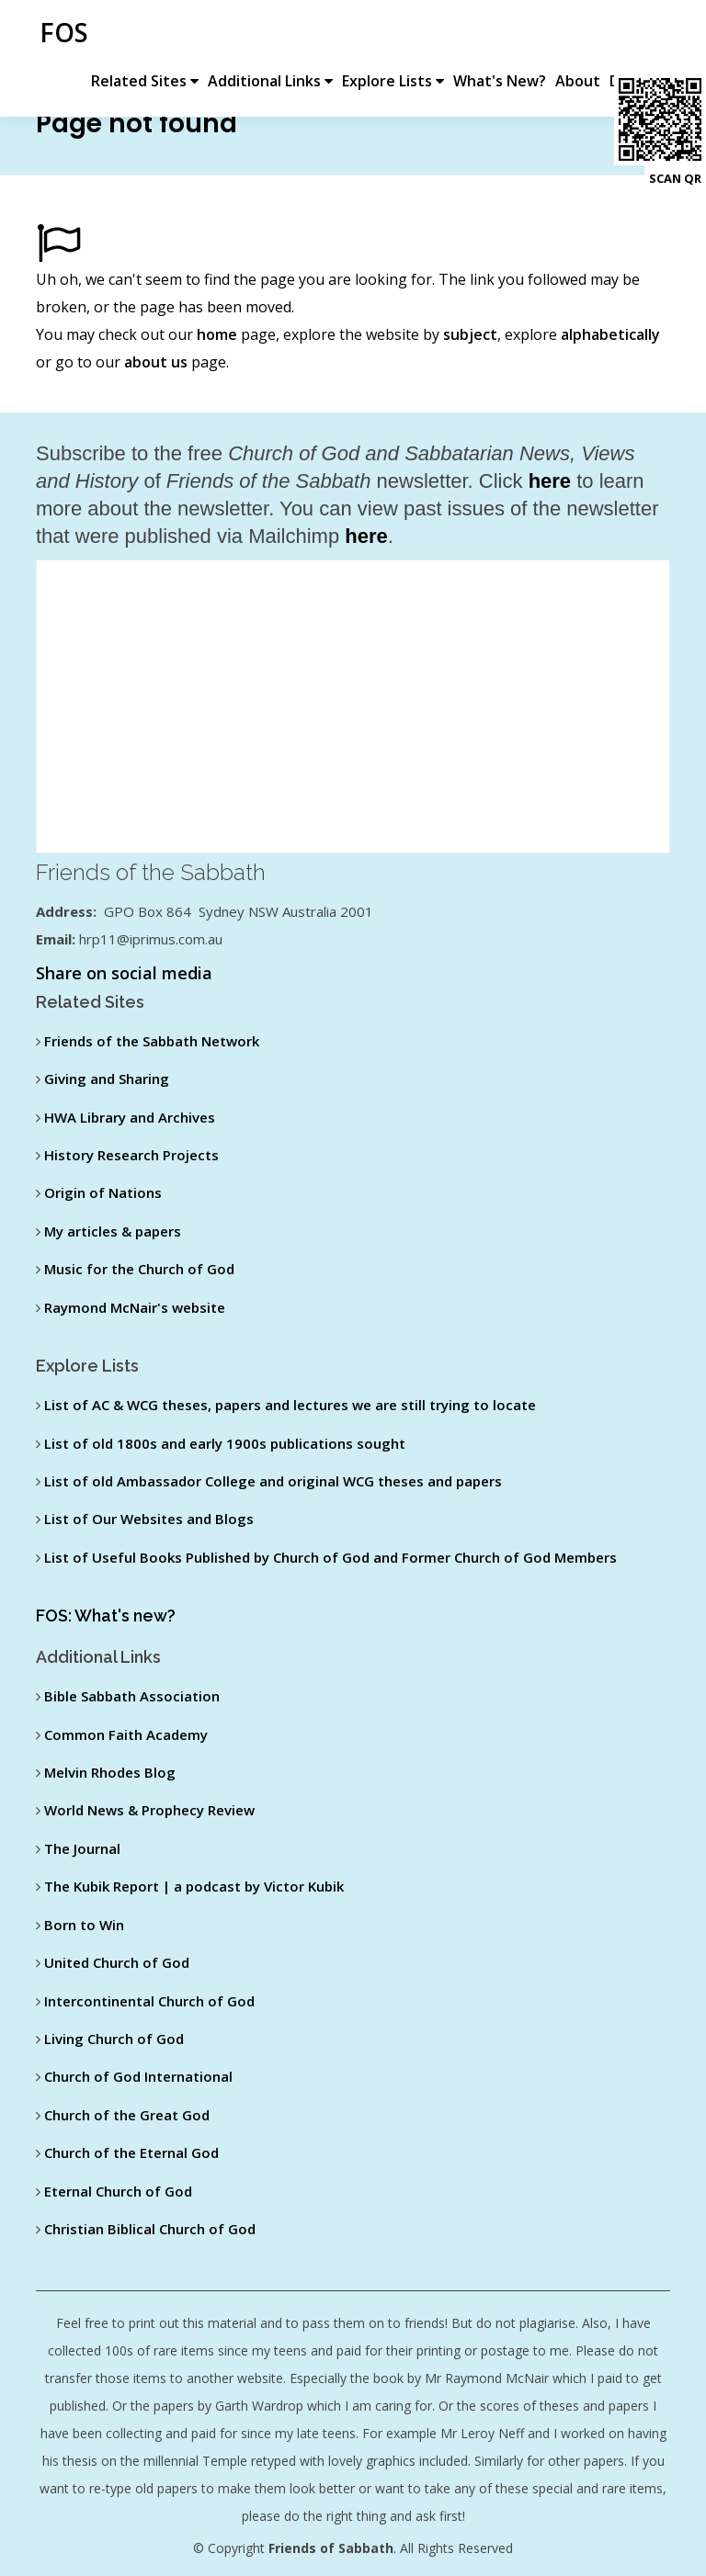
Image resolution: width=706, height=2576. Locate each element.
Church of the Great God (127, 2115)
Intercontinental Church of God (149, 2001)
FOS (60, 32)
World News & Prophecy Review (149, 1810)
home (217, 334)
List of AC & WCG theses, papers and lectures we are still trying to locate (290, 1404)
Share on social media (124, 973)
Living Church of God (114, 2038)
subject (470, 334)
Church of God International (138, 2076)
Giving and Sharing (106, 1078)
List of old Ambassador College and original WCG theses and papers (273, 1481)
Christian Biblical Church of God (150, 2229)
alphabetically (610, 334)
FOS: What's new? (106, 1615)
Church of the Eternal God (131, 2152)
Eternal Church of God (118, 2191)
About (580, 35)
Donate (639, 35)
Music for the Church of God (139, 1269)
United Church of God (116, 1962)
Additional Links (273, 35)
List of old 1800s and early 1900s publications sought (224, 1443)
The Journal (82, 1848)
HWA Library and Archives (129, 1117)
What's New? (502, 35)
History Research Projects (131, 1155)
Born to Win (84, 1924)
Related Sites (147, 35)
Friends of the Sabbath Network (151, 1041)
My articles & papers (112, 1231)
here (550, 480)
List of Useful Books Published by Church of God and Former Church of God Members (330, 1557)
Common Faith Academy (126, 1734)
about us (156, 362)
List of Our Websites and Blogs (149, 1518)
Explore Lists (396, 35)
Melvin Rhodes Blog (110, 1772)
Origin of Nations (103, 1192)
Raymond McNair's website (134, 1307)
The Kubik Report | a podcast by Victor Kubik (194, 1886)
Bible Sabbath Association (132, 1696)
